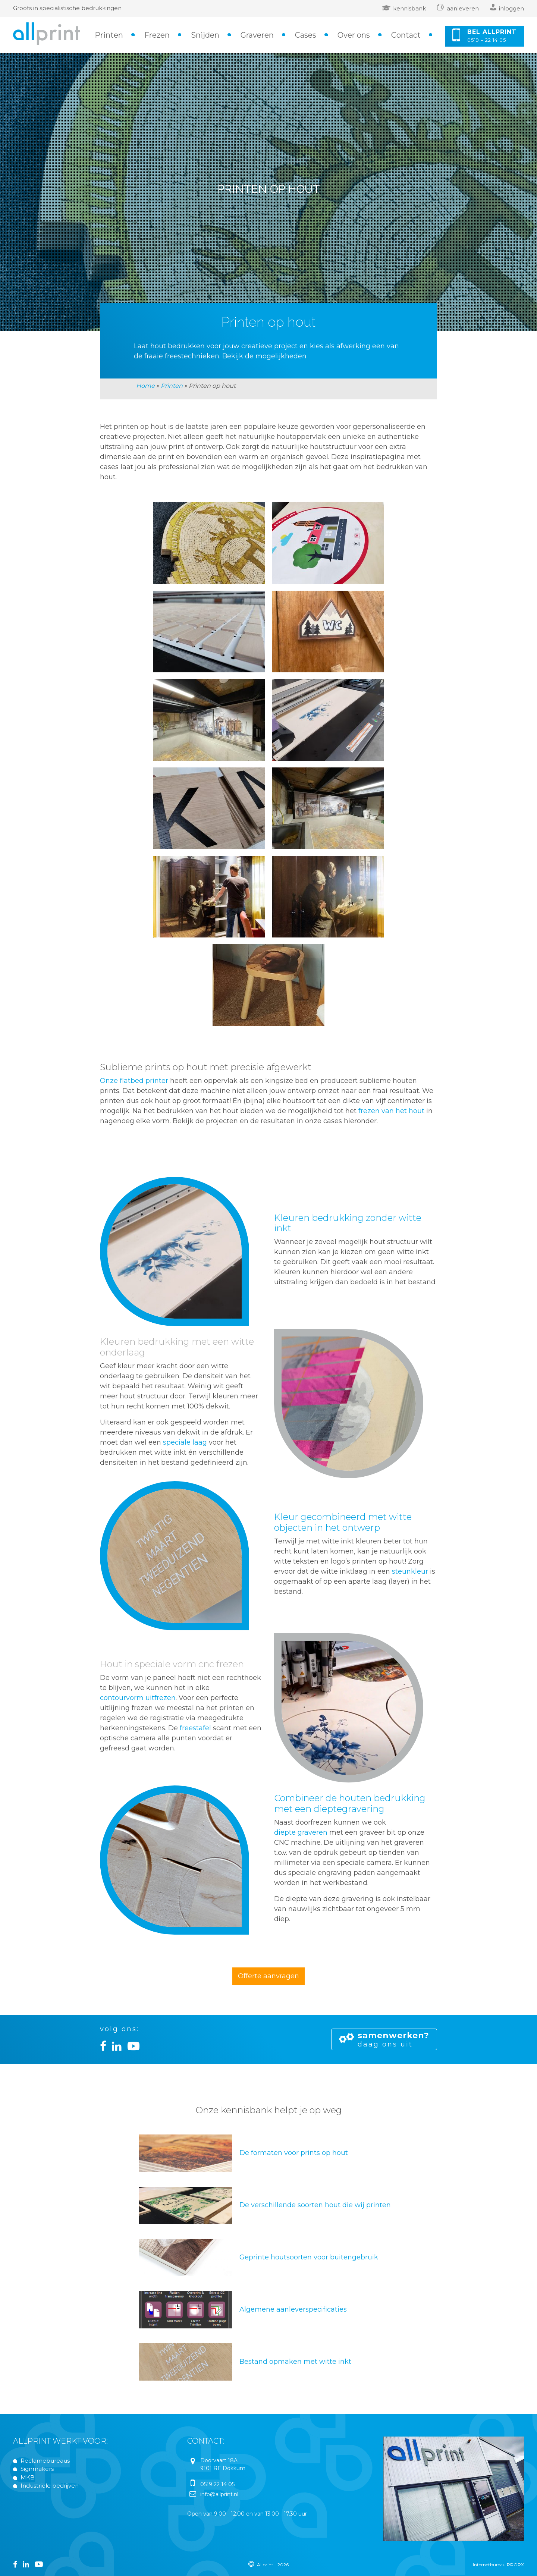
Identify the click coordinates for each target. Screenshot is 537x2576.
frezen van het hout (391, 1111)
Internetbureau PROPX (498, 2564)
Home (145, 385)
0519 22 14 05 (217, 2484)
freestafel (195, 1728)
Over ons (353, 35)
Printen (109, 35)
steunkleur (410, 1571)
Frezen (157, 35)
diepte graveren (300, 1832)
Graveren (257, 35)
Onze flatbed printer (134, 1081)
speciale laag (185, 1442)
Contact (406, 35)
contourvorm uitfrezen (138, 1698)
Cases (305, 35)
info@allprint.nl (219, 2494)
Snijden (205, 35)
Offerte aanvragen (268, 1976)
